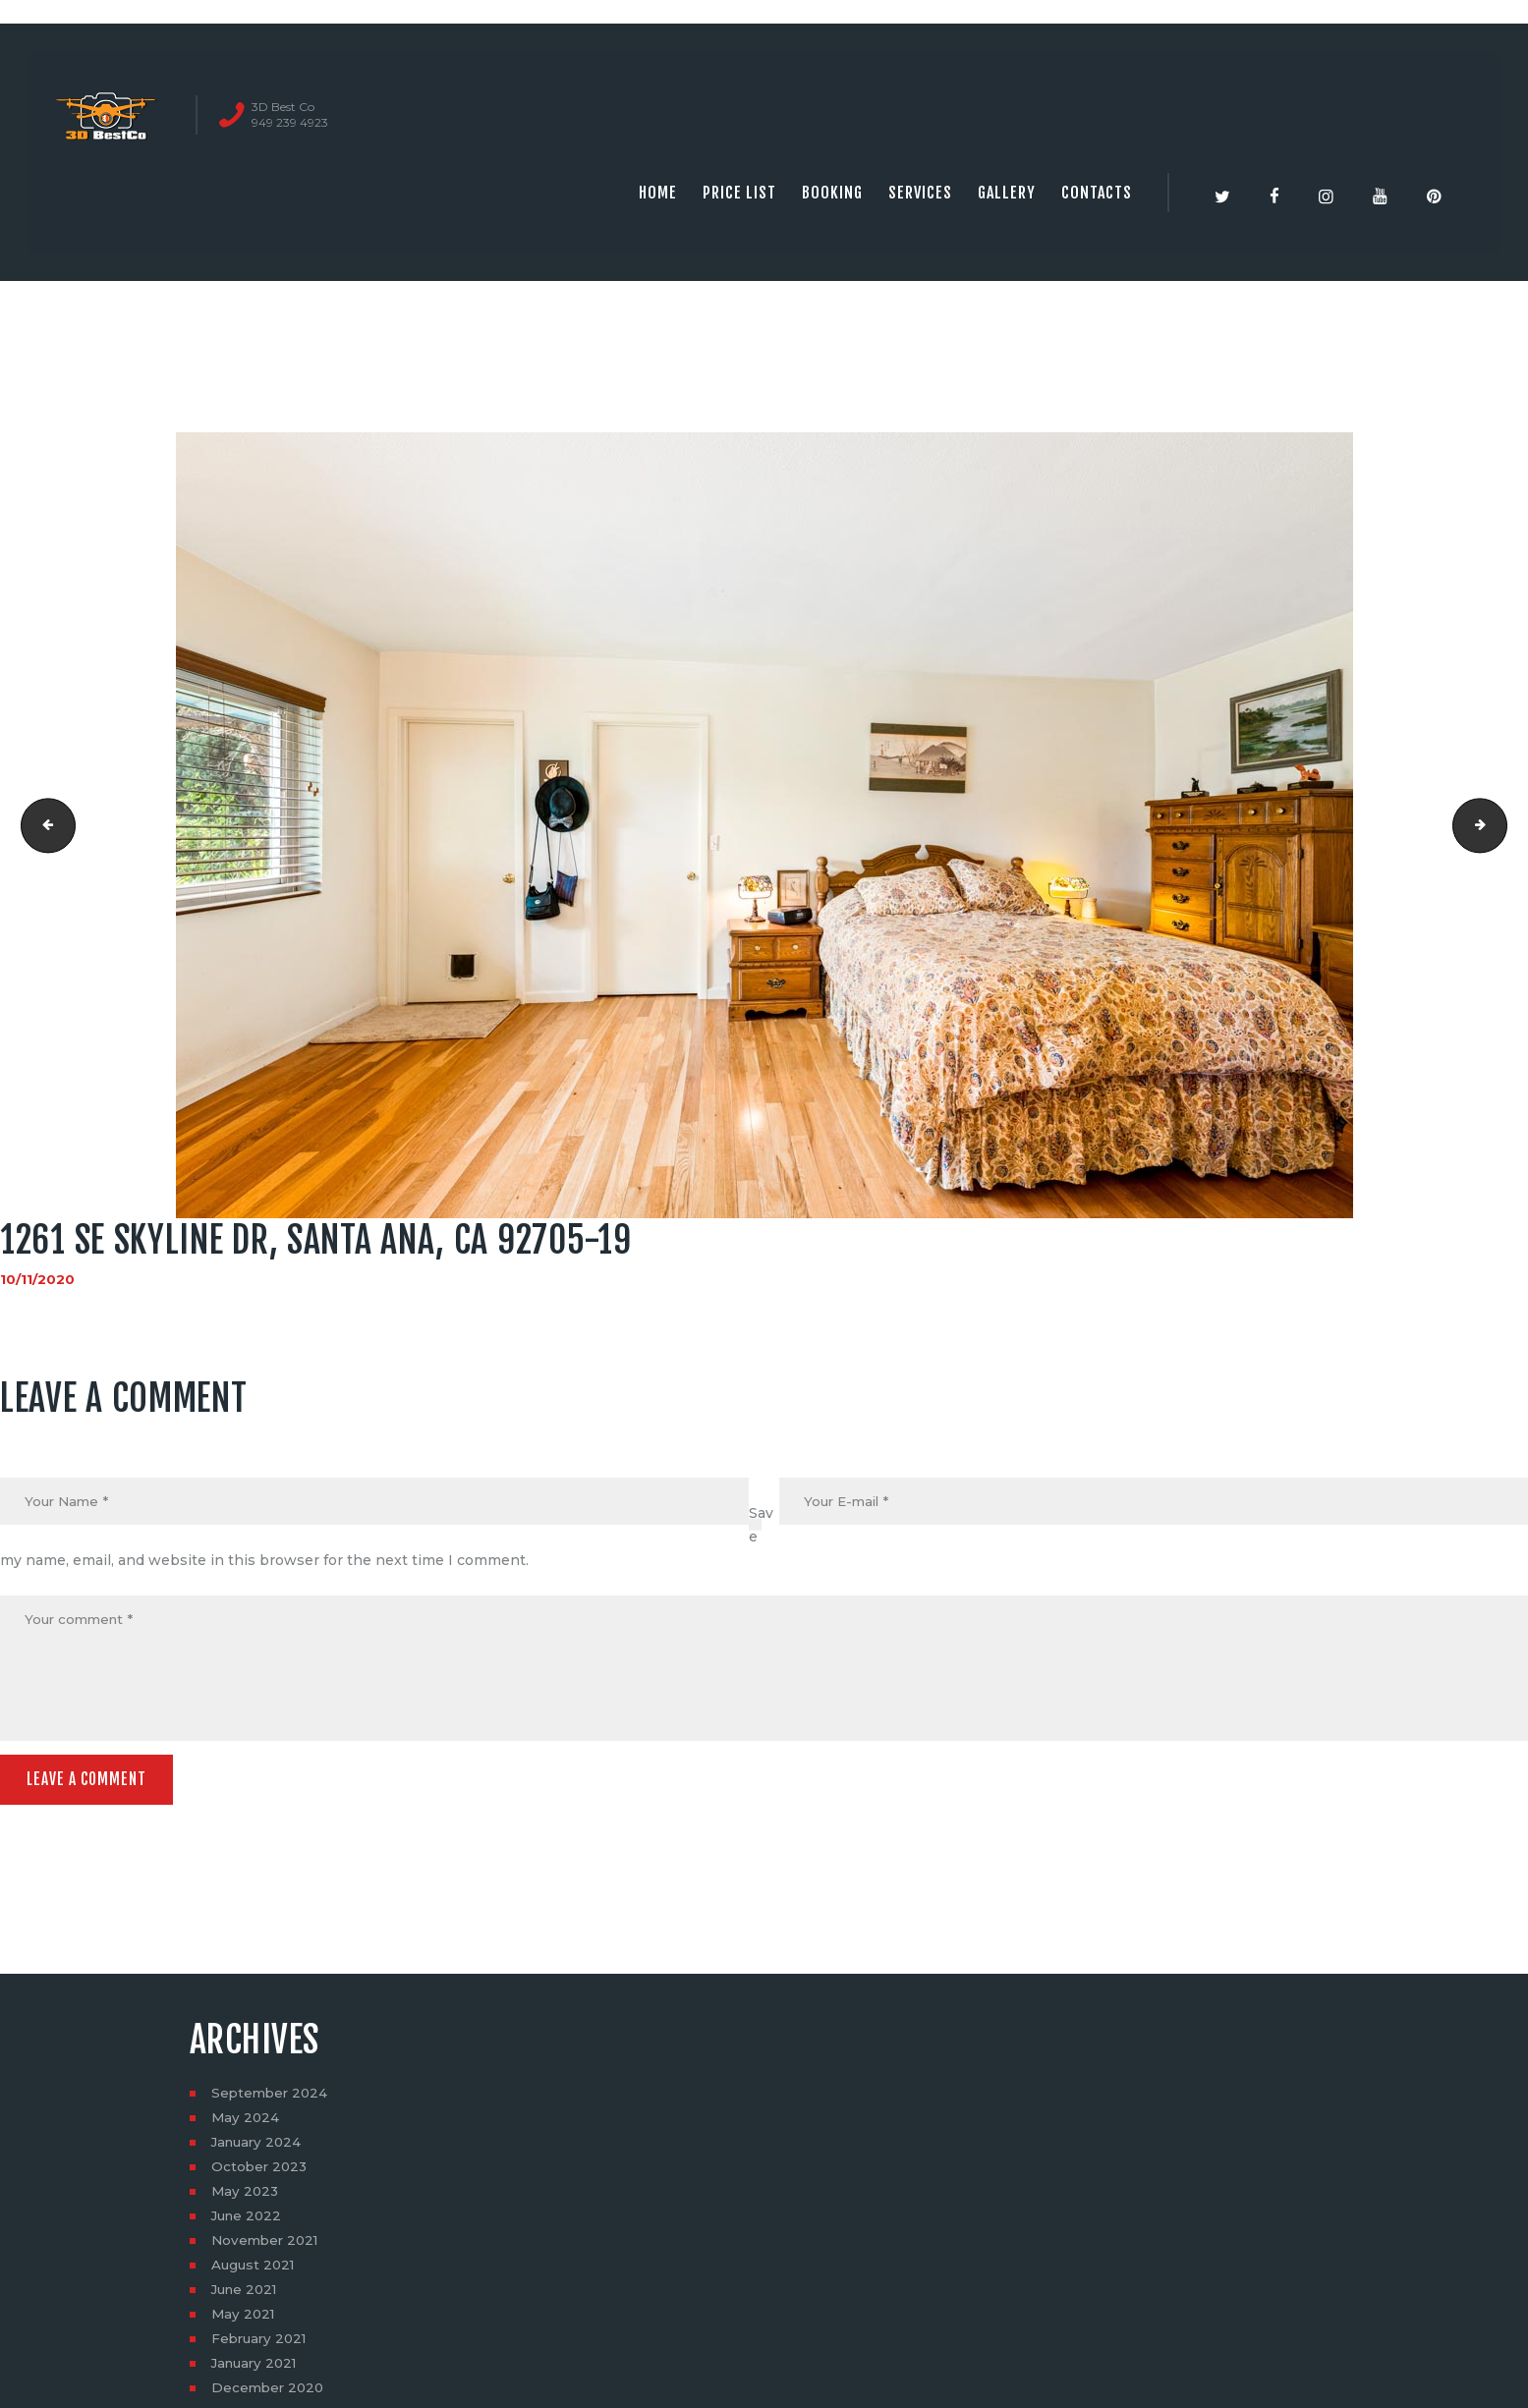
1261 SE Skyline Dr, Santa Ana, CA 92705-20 (1500, 825)
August (255, 2270)
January (259, 2147)
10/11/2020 (37, 1279)
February (261, 2344)
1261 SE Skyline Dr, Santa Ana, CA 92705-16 (42, 825)
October (261, 2172)
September (271, 2098)
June (248, 2221)
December (269, 2393)
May (246, 2123)
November (267, 2246)
